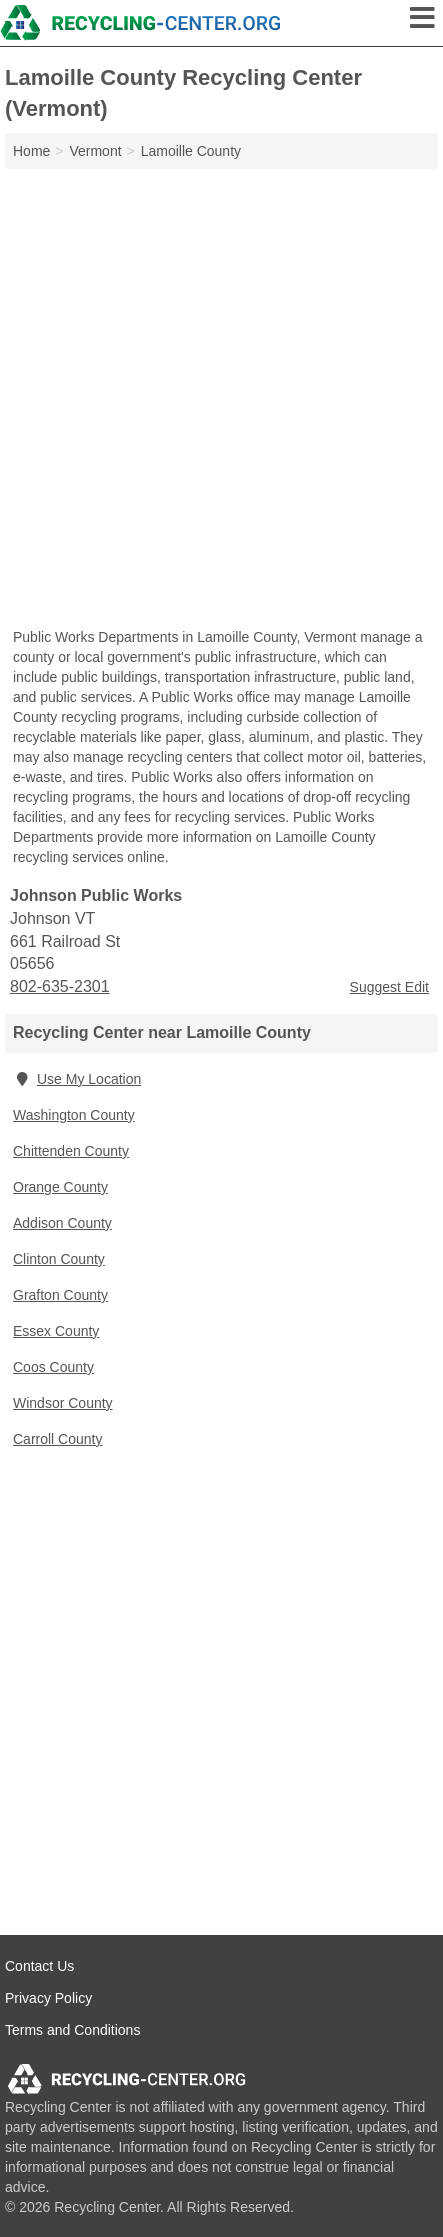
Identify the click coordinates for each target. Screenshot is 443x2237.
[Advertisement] (221, 400)
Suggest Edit (389, 987)
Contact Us (39, 1966)
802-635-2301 (60, 986)
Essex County (56, 1331)
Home (31, 151)
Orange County (60, 1187)
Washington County (74, 1115)
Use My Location (77, 1079)
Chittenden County (71, 1151)
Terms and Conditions (72, 2030)
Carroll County (57, 1439)
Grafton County (60, 1295)
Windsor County (63, 1403)
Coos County (53, 1367)
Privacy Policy (48, 1998)
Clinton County (59, 1259)
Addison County (62, 1223)
